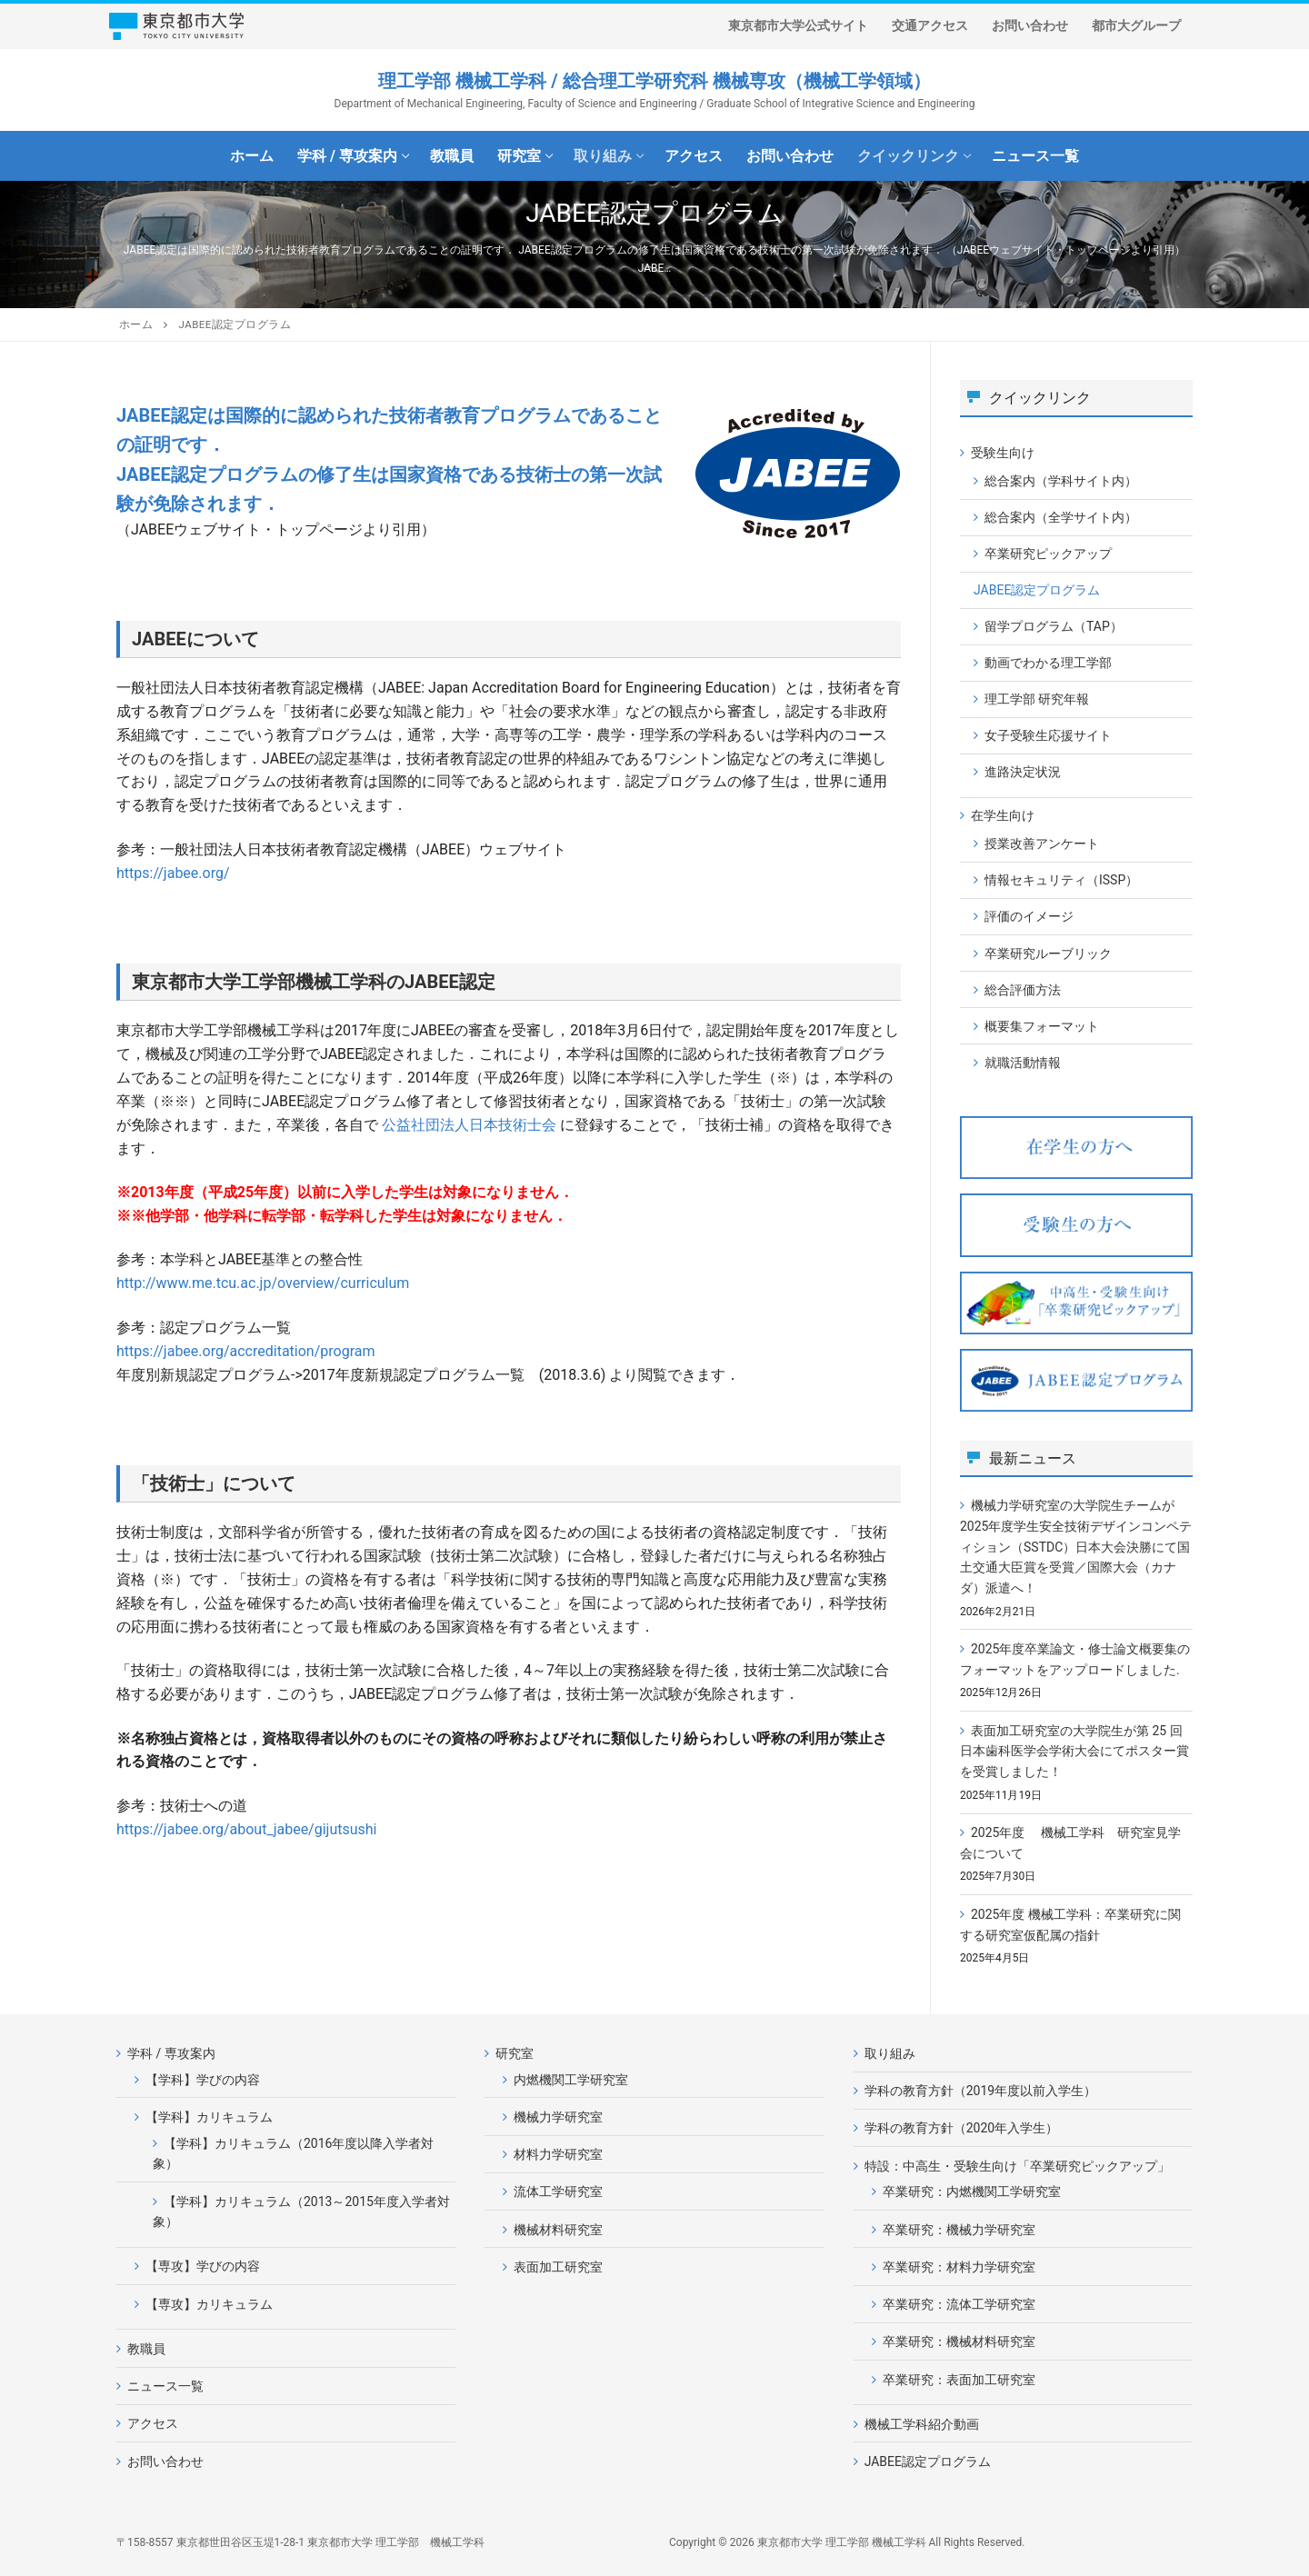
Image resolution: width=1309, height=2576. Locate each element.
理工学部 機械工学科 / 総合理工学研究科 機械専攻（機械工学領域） (654, 81)
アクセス (152, 2423)
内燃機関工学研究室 (571, 2079)
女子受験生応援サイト (1048, 735)
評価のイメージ (1029, 916)
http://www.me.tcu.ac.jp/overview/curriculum (262, 1283)
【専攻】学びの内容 (202, 2266)
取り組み (889, 2053)
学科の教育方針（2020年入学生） (961, 2128)
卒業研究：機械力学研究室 (959, 2229)
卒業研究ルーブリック (1048, 953)
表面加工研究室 (558, 2267)
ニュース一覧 (165, 2386)
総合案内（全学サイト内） (1060, 517)
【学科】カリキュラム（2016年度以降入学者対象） (293, 2154)
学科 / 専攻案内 (172, 2053)
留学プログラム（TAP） (1053, 626)
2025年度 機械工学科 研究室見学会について (1070, 1843)
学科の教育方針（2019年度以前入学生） (980, 2090)
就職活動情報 (1022, 1062)
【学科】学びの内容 (202, 2079)
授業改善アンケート (1041, 843)
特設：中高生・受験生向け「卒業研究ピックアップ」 (1018, 2166)
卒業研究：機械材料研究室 (959, 2341)
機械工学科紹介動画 (921, 2424)
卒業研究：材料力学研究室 (959, 2267)
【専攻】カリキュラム (209, 2304)
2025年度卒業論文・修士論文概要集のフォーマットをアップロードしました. (1075, 1659)
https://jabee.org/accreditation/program (245, 1351)
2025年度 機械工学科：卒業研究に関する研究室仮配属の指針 (1070, 1924)
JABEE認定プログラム (1037, 590)
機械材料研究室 (558, 2229)
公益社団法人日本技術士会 (469, 1124)
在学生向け (1004, 815)
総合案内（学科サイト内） (1060, 481)
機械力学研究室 (558, 2117)
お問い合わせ (165, 2461)
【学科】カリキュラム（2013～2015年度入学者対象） (301, 2212)
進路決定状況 (1022, 771)
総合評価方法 (1022, 990)
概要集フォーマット (1041, 1026)
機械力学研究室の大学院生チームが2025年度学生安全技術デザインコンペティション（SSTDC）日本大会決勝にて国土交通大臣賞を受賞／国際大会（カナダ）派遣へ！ (1076, 1546)
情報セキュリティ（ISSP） (1061, 880)
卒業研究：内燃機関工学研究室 (972, 2191)
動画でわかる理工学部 (1048, 662)
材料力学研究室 (558, 2154)
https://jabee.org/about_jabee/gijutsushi (246, 1829)
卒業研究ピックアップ (1048, 553)
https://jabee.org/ (173, 873)
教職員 (146, 2348)
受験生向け (1004, 452)
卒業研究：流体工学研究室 (959, 2304)
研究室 (515, 2053)
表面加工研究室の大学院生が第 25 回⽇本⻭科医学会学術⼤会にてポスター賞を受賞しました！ (1074, 1751)
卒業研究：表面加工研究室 (959, 2379)
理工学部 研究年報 (1036, 699)
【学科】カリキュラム (210, 2117)
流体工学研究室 (558, 2191)
